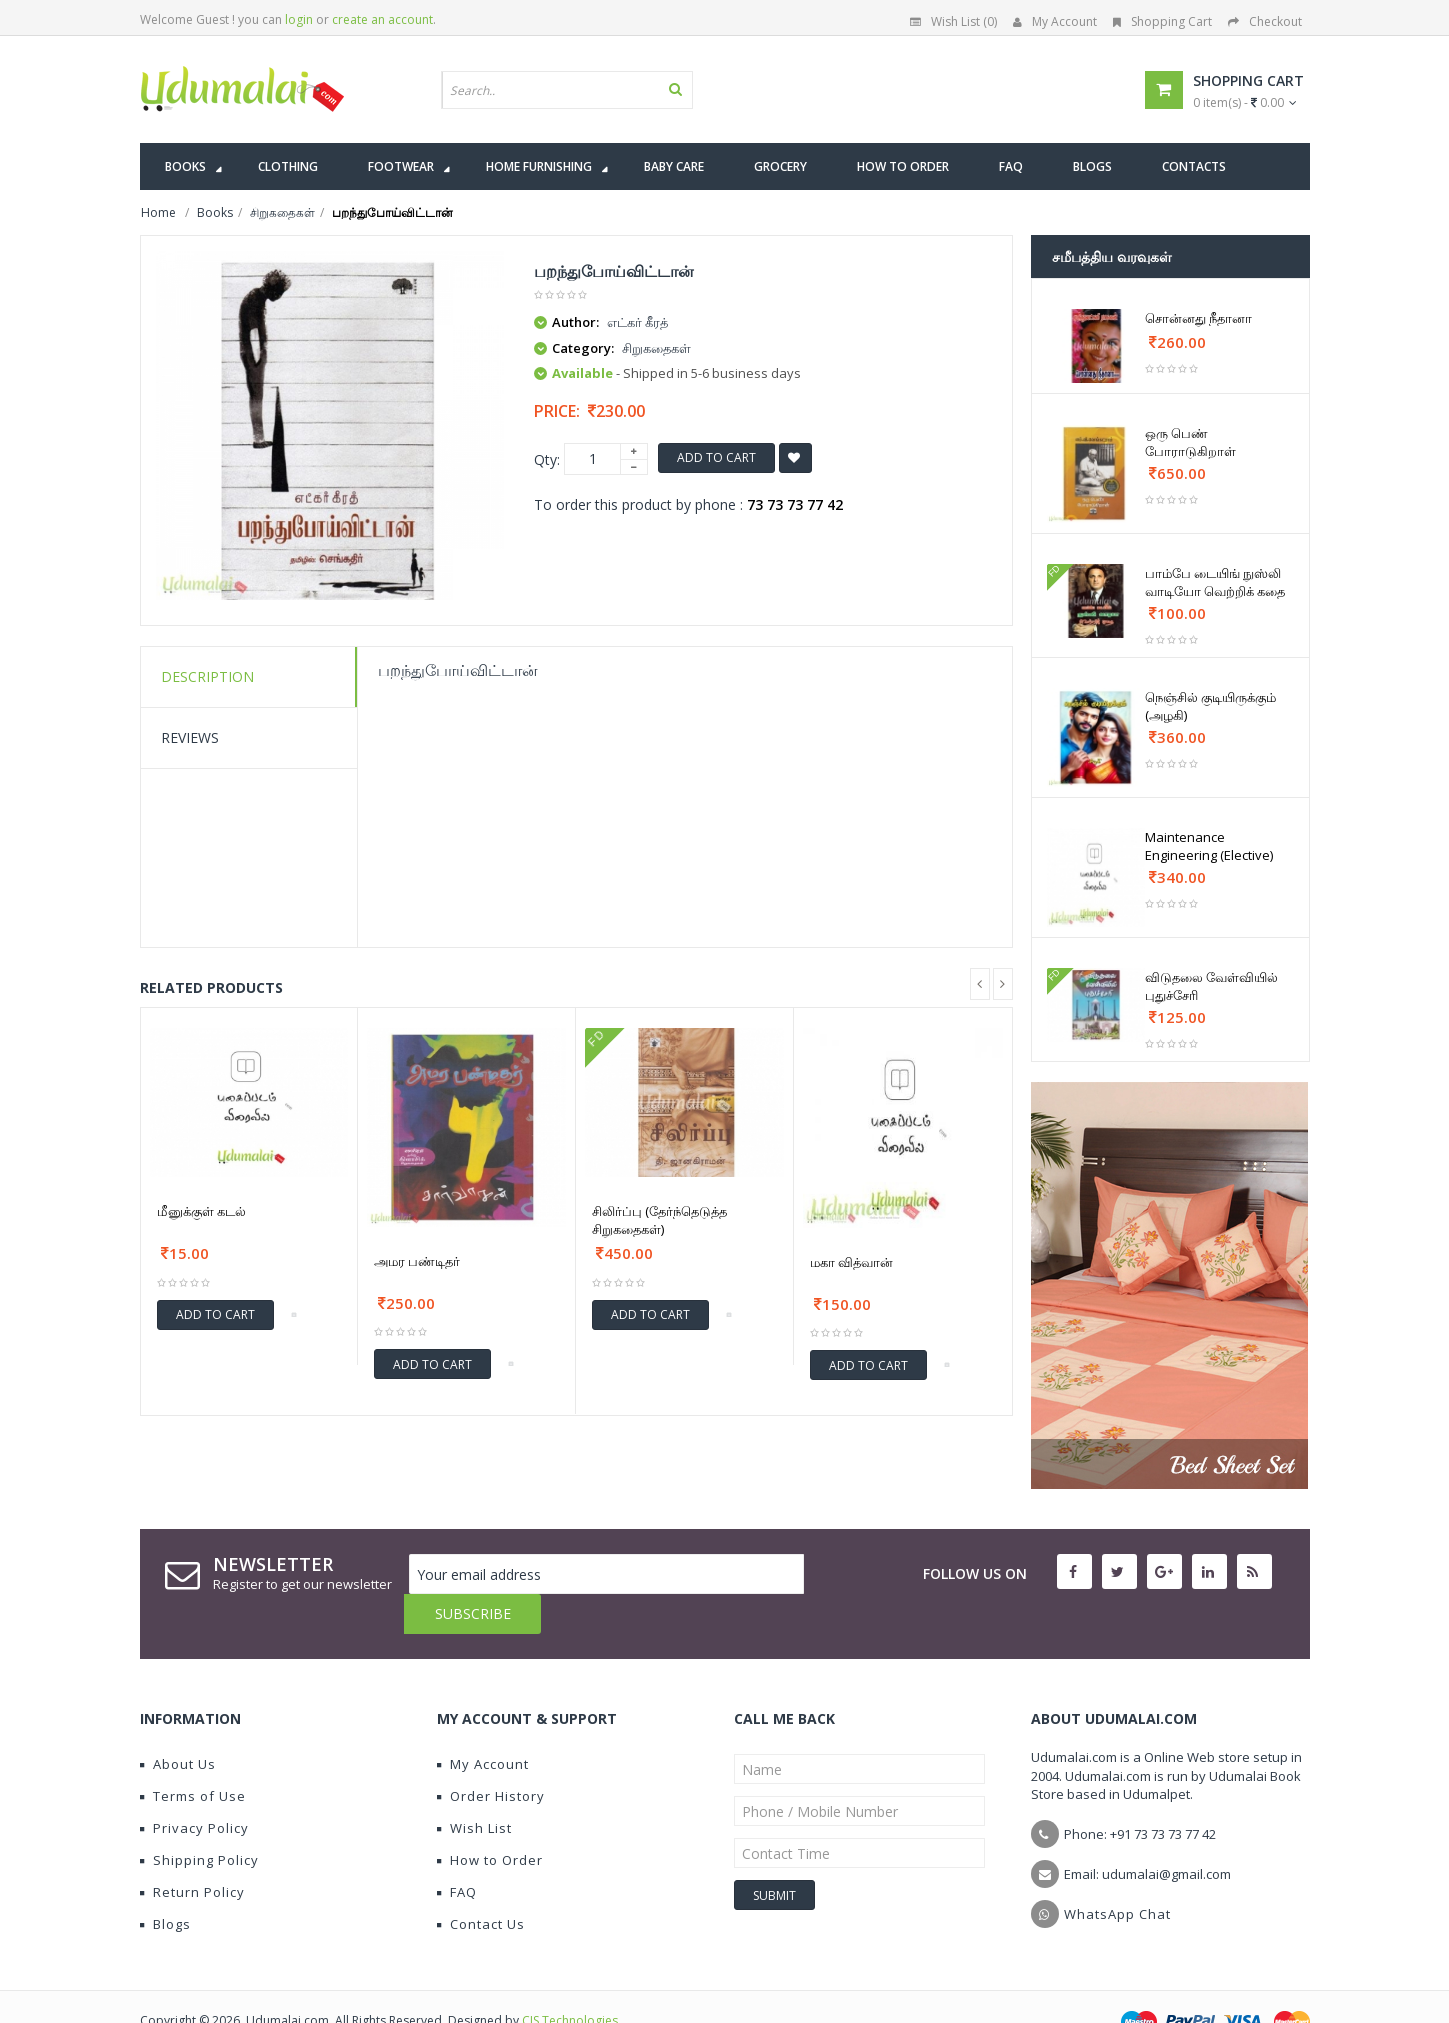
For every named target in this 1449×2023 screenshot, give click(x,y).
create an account (382, 19)
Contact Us (481, 1884)
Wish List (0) (953, 21)
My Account (1055, 21)
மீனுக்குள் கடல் (201, 1211)
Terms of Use (193, 1756)
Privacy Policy (194, 1788)
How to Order (490, 1820)
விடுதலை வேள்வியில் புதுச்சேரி (1211, 986)
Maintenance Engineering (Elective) (1209, 846)
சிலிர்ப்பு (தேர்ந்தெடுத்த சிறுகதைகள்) (659, 1220)
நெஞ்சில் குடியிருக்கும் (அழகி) (1210, 706)
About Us (178, 1724)
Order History (491, 1756)
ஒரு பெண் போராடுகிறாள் (1190, 442)
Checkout (1265, 21)
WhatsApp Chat (1117, 1874)
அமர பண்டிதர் (417, 1261)
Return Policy (192, 1852)
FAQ (457, 1852)
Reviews (190, 737)
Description (207, 676)
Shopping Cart (1162, 21)
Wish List (474, 1788)
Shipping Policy (199, 1820)
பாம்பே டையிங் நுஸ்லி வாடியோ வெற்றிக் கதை (1215, 582)
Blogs (165, 1884)
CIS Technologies (570, 1980)
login (299, 19)
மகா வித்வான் (851, 1262)
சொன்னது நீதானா (1198, 318)
